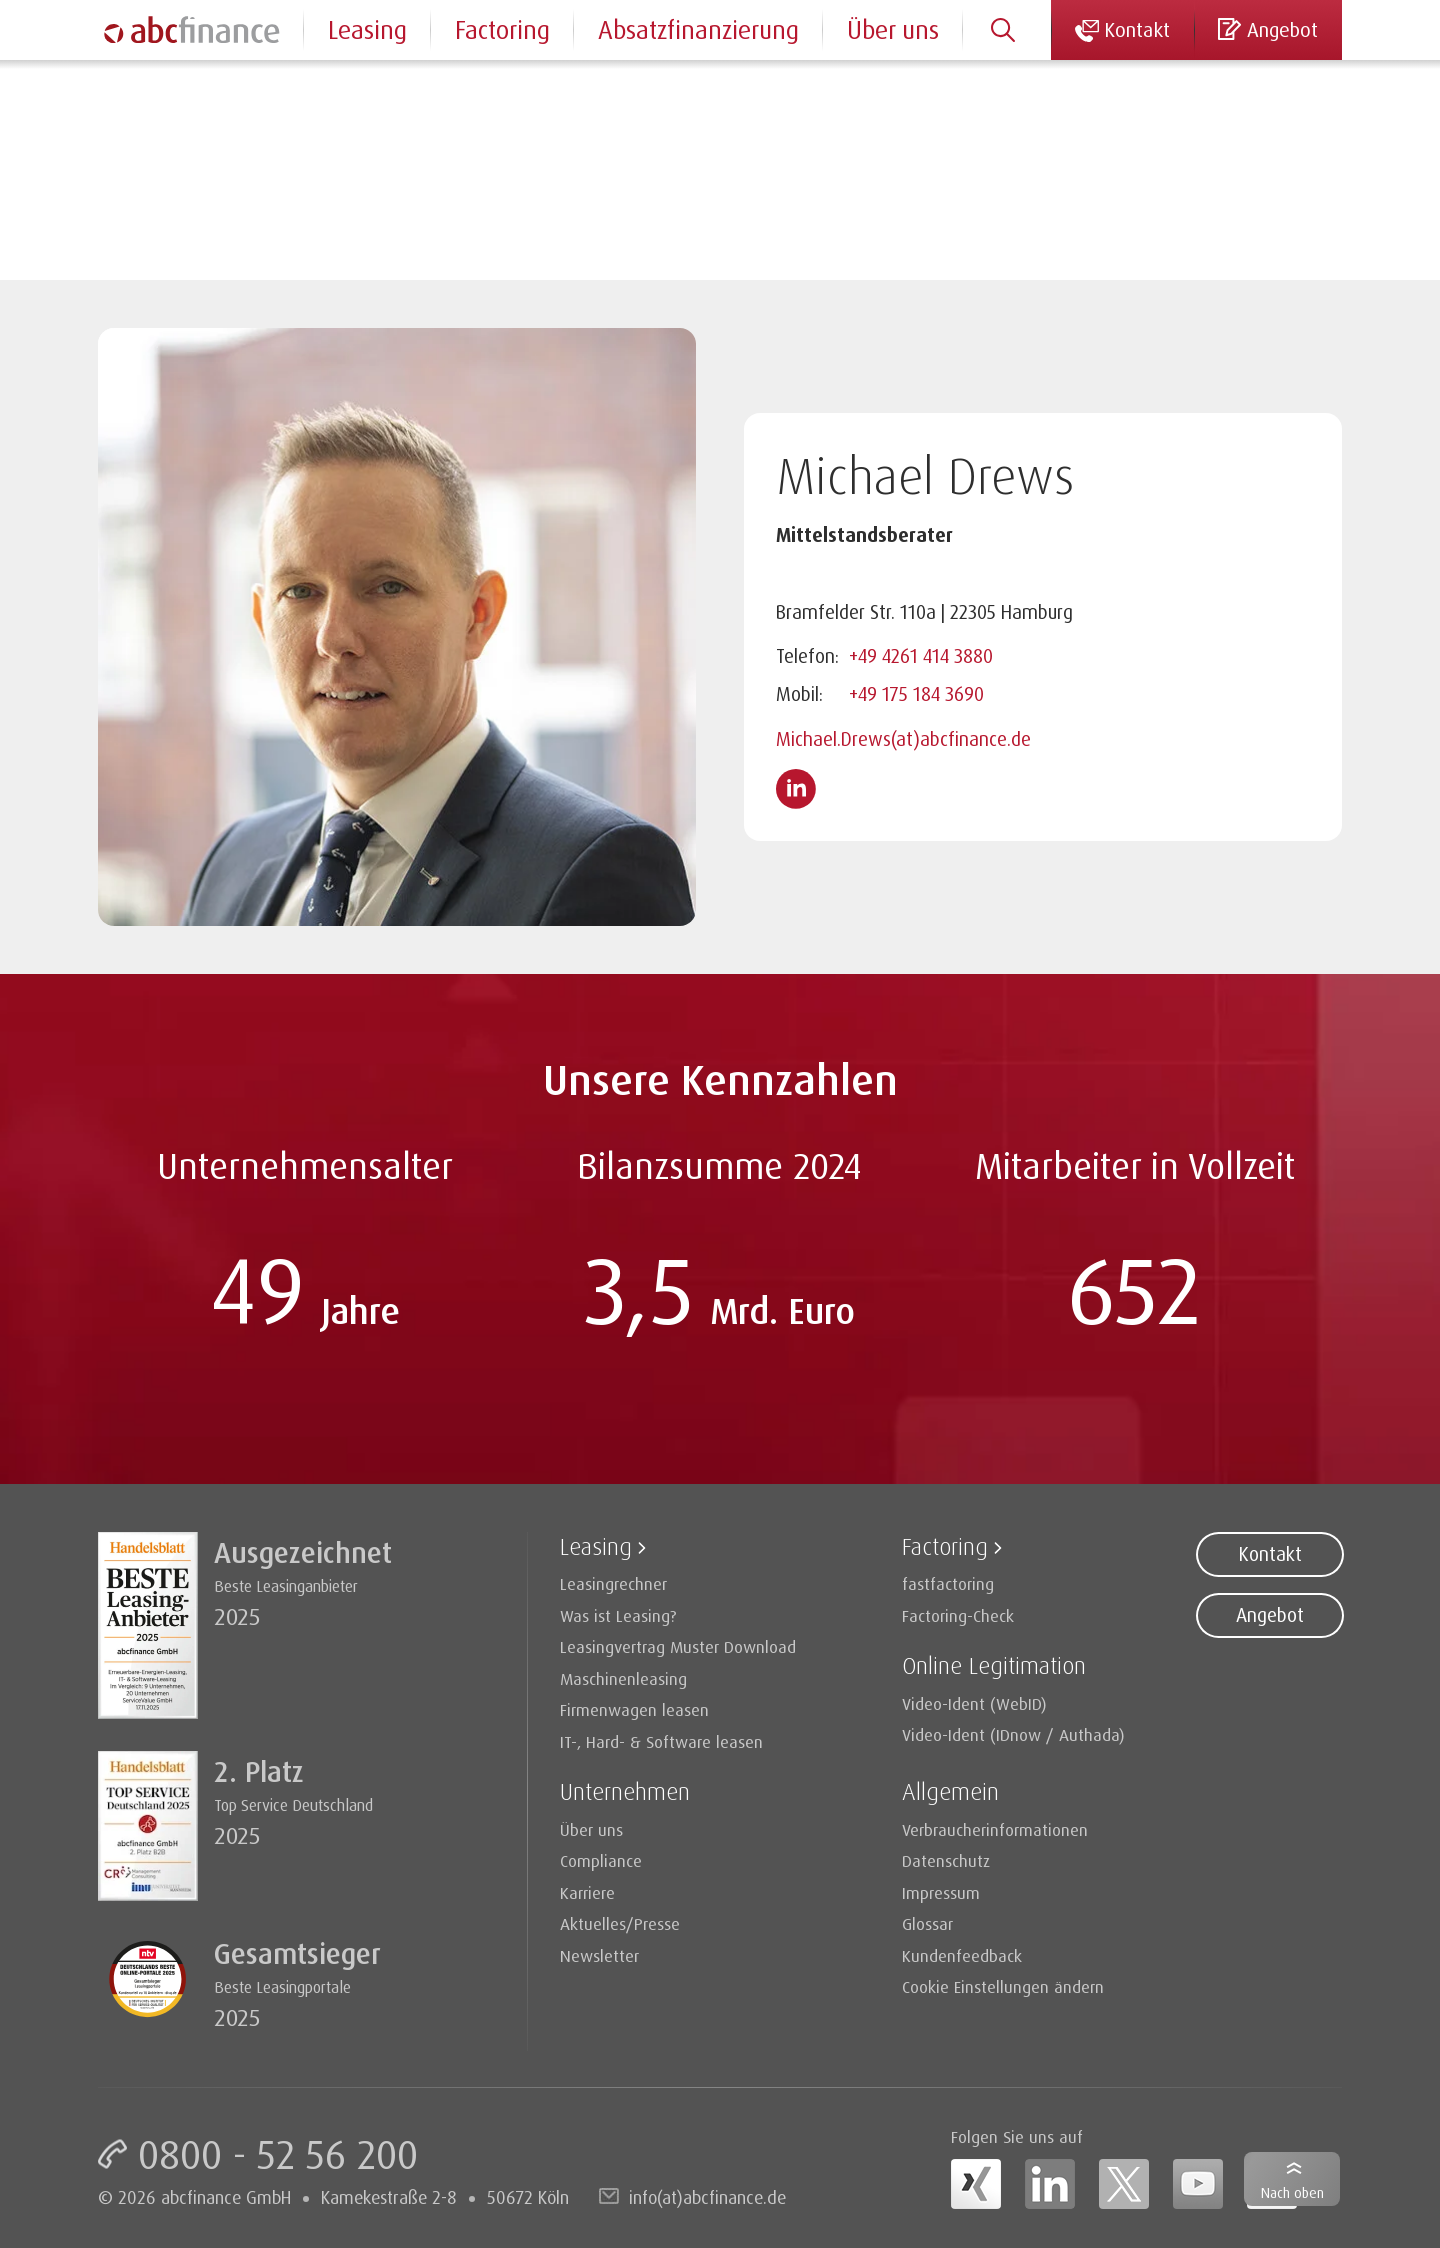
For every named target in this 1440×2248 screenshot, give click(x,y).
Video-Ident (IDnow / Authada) (1013, 1734)
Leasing (367, 29)
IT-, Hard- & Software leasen (661, 1741)
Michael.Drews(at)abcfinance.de (903, 739)
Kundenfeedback (962, 1955)
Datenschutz (946, 1860)
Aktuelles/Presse (620, 1923)
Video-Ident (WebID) (974, 1703)
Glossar (927, 1923)
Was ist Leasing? (618, 1615)
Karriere (587, 1892)
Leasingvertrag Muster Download (678, 1646)
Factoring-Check (958, 1615)
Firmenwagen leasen (634, 1709)
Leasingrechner (613, 1583)
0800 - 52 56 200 (278, 2154)
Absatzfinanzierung (698, 29)
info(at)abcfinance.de (707, 2197)
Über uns (893, 29)
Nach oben (1292, 2192)
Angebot (1270, 1615)
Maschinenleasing (623, 1678)
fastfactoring (948, 1583)
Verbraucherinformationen (995, 1829)
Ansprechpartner (239, 89)
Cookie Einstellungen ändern (1003, 1986)
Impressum (941, 1892)
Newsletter (599, 1955)
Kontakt (1270, 1554)
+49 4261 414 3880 (921, 656)
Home (119, 89)
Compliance (601, 1860)
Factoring (502, 29)
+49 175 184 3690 (916, 694)
